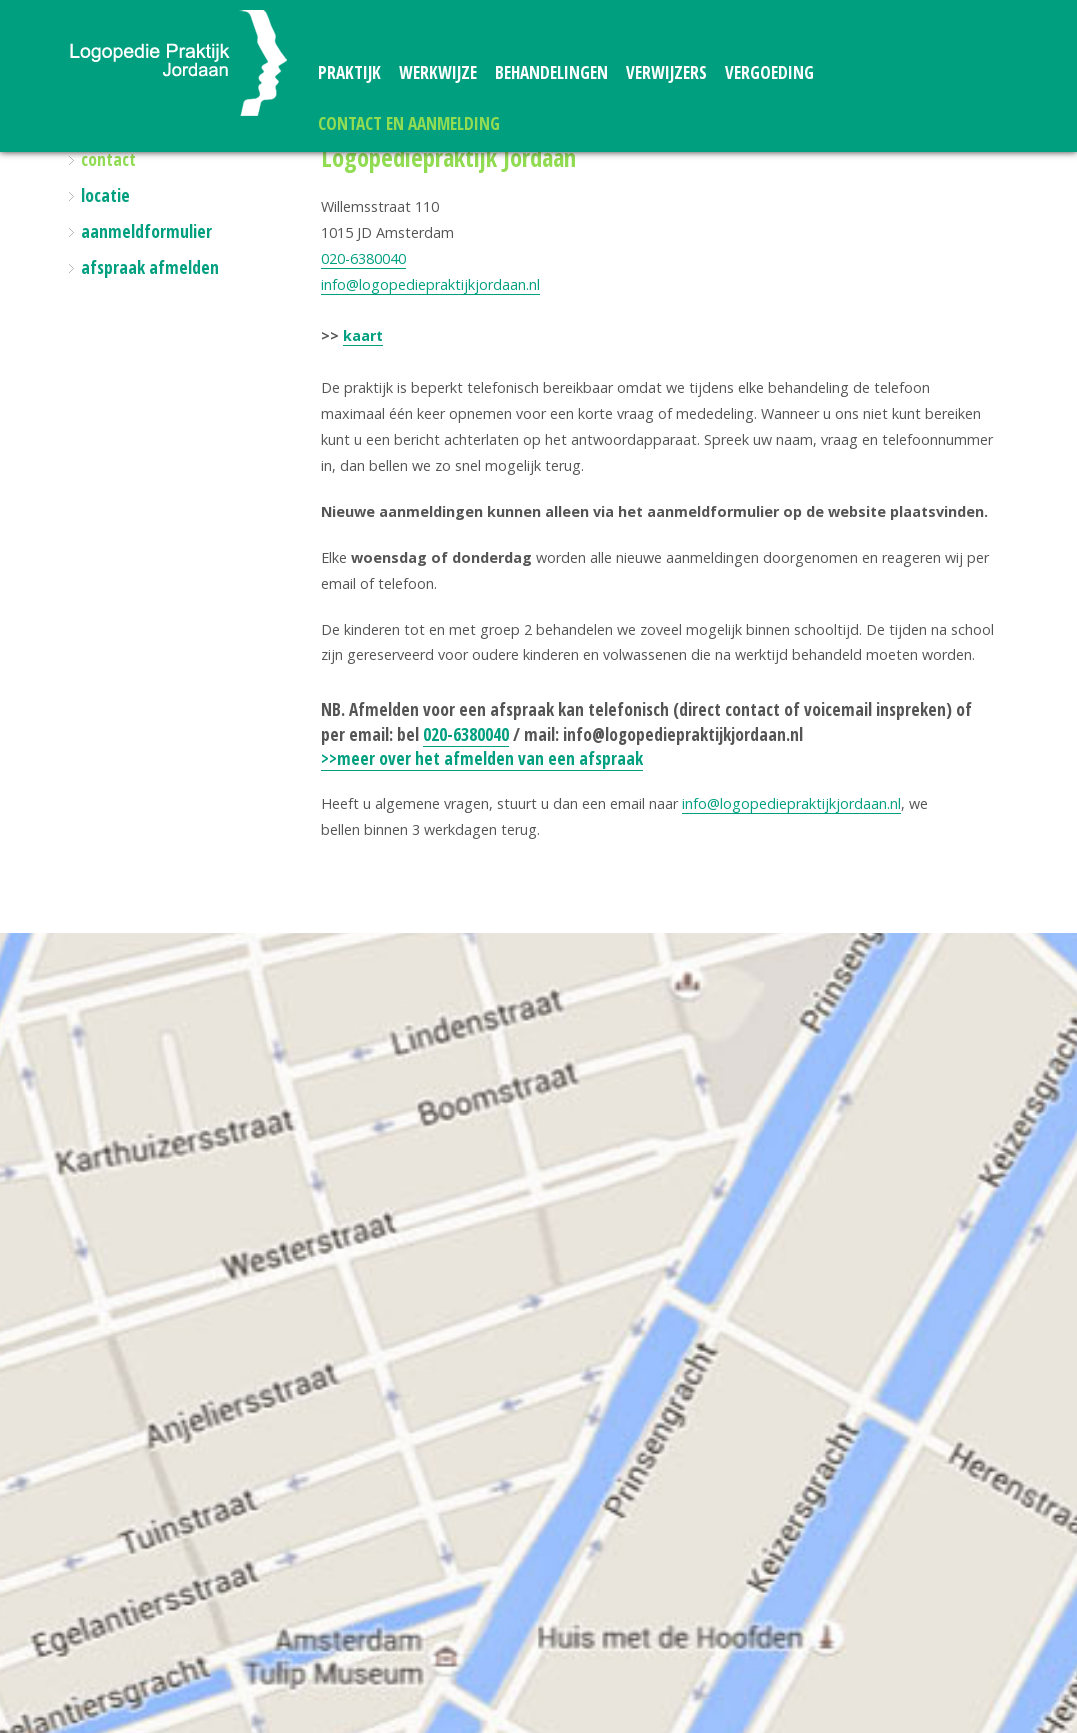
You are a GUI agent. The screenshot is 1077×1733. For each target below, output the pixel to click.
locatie (105, 195)
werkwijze (438, 72)
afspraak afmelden (150, 267)
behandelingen (551, 72)
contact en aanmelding (409, 123)
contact (108, 159)
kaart (363, 335)
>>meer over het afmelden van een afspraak (482, 758)
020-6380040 (363, 258)
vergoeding (769, 72)
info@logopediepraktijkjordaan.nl (430, 284)
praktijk (349, 72)
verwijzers (666, 72)
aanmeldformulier (146, 231)
